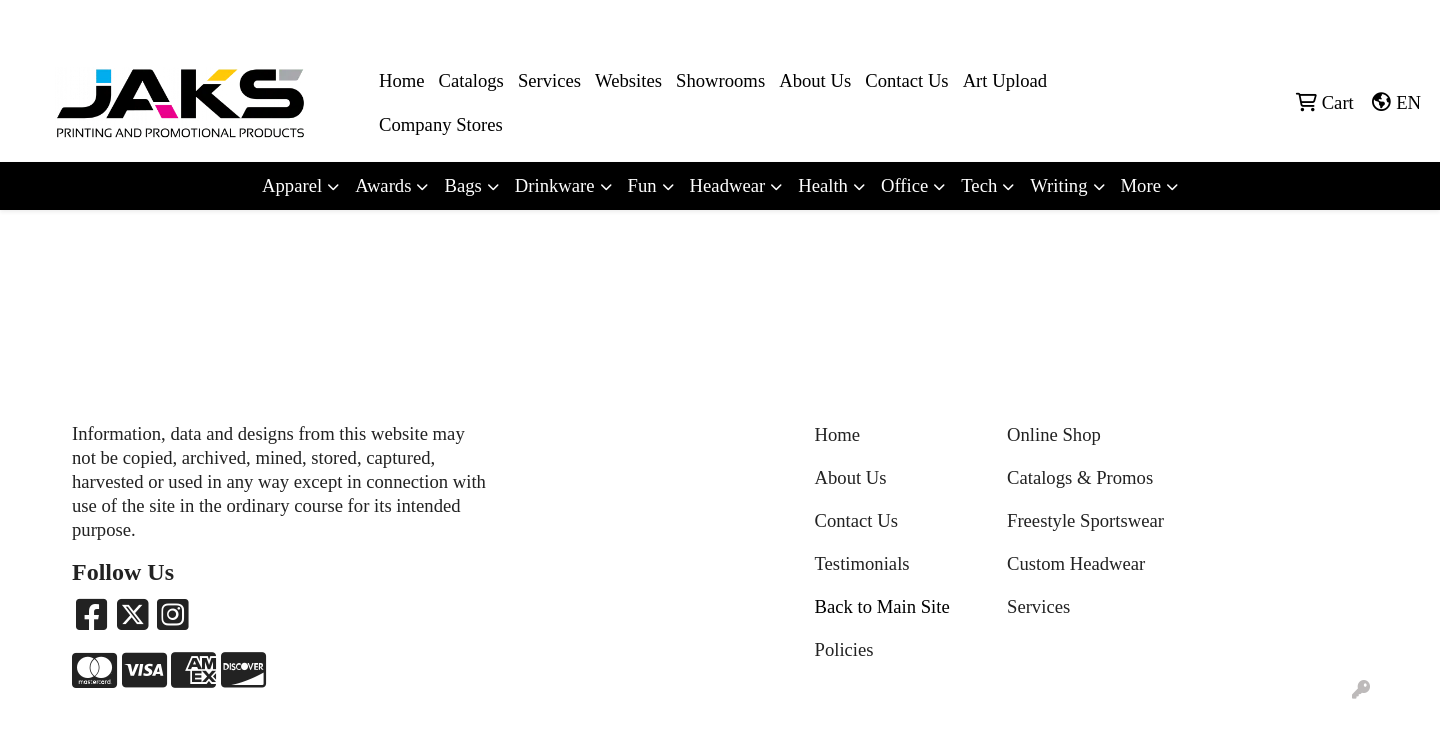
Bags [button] (462, 185)
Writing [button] (1058, 185)
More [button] (1141, 185)
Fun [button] (642, 185)
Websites (628, 80)
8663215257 (1211, 21)
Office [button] (904, 185)
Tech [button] (979, 185)
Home (402, 80)
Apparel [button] (292, 185)
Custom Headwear (1076, 563)
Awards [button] (383, 185)
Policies (844, 649)
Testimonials (862, 563)
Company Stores (441, 124)
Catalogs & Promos (1080, 477)
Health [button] (823, 185)
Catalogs (471, 80)
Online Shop (1054, 434)
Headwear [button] (728, 185)
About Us (815, 80)
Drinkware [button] (555, 185)
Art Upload (1005, 80)
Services (549, 80)
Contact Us (906, 80)
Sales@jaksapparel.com (1341, 21)
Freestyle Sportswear (1085, 520)
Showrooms (720, 80)
